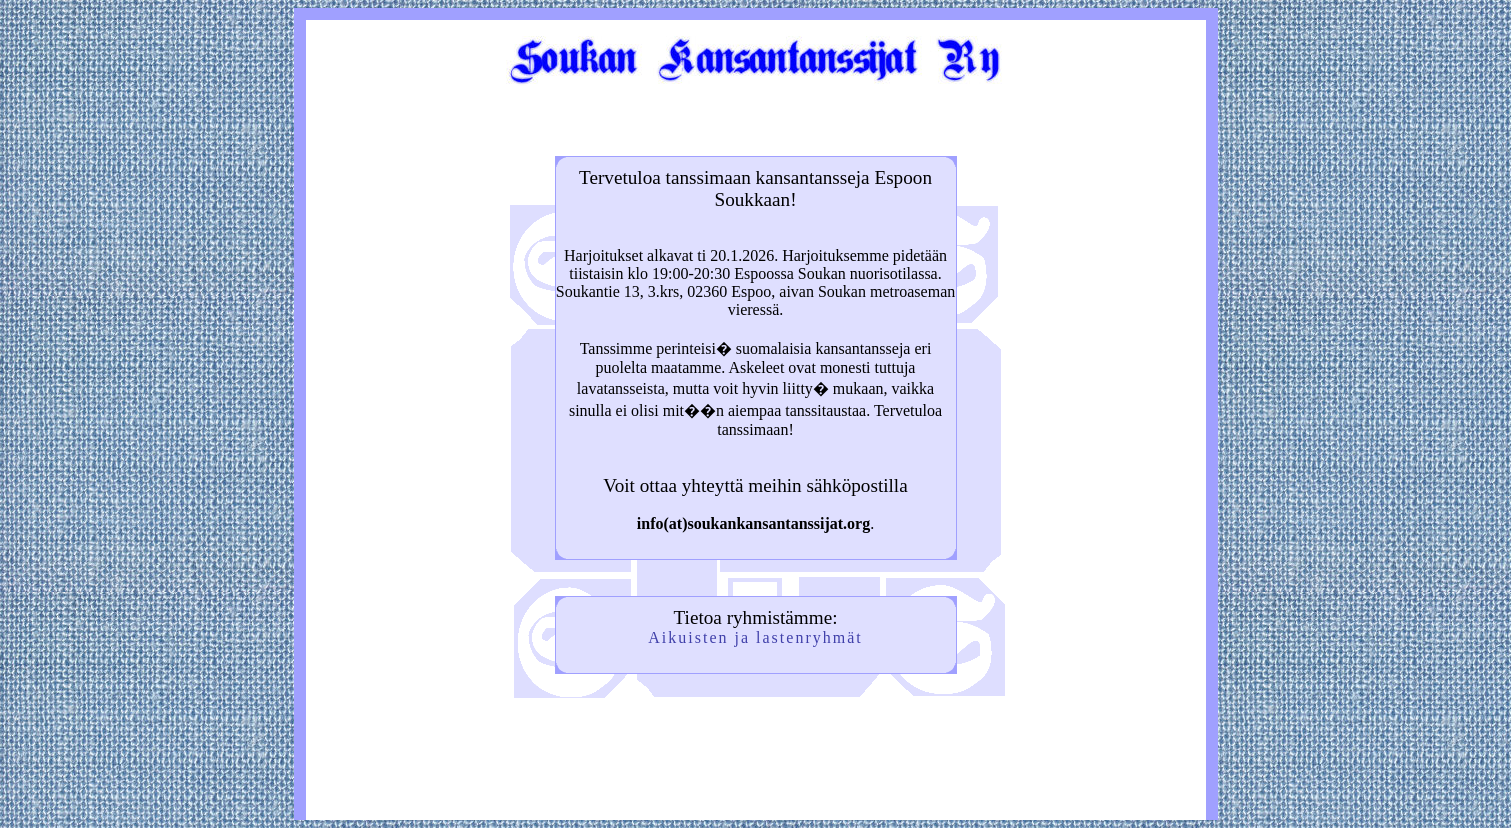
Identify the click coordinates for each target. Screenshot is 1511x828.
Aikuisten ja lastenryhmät (755, 637)
